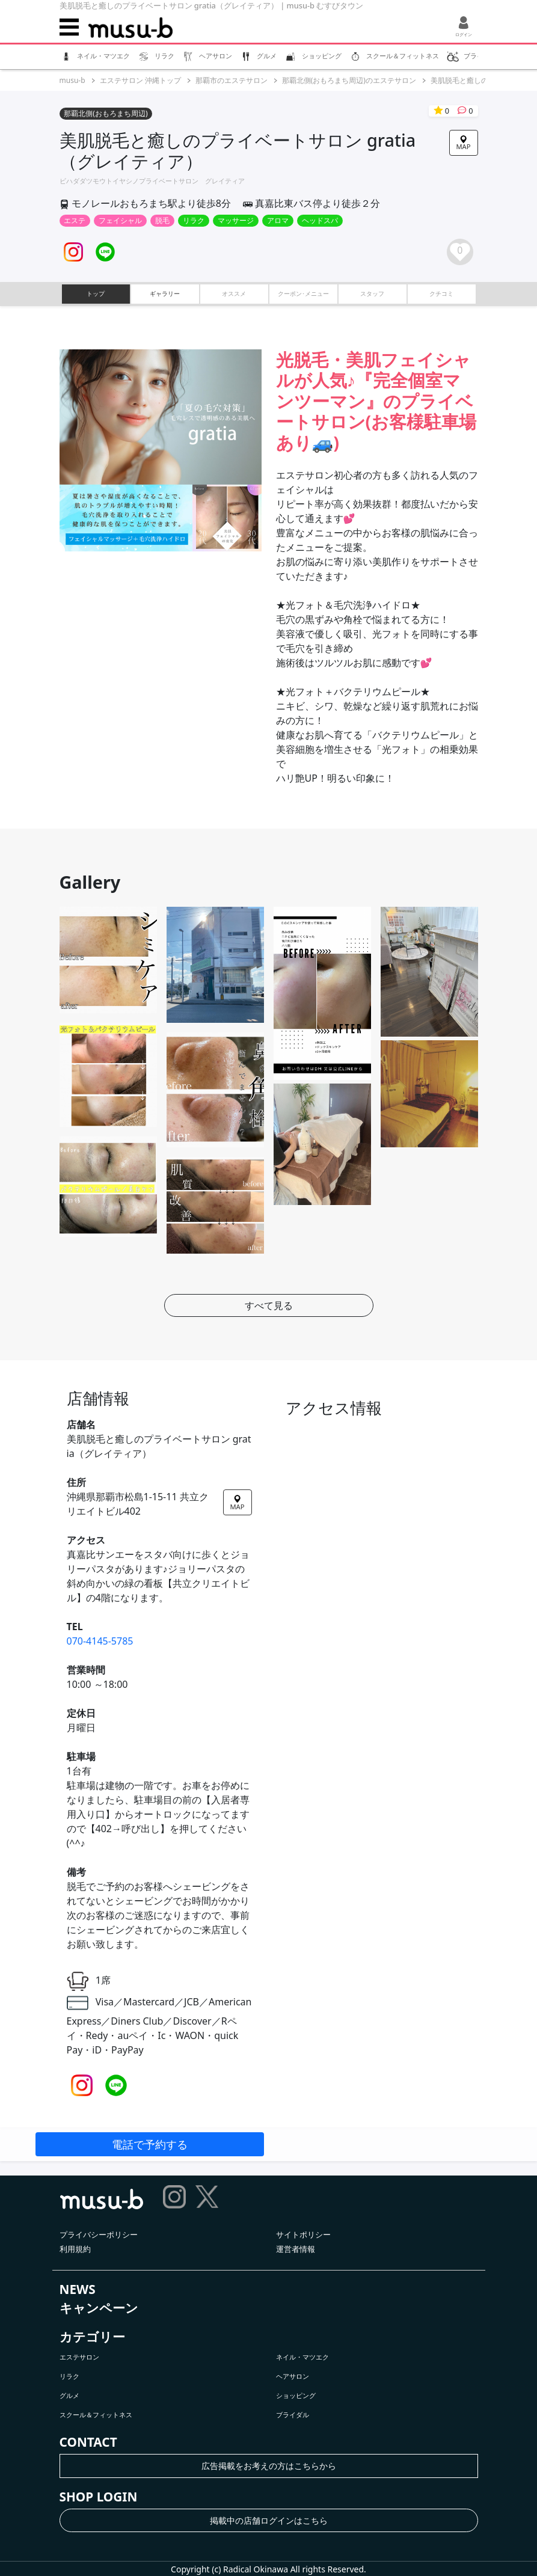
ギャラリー (165, 293)
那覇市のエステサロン (231, 80)
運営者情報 (295, 2248)
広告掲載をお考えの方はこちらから (268, 2465)
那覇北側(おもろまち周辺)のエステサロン (349, 80)
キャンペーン (99, 2307)
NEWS (78, 2289)
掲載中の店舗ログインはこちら (269, 2520)
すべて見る (269, 1305)
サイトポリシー (303, 2234)
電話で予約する (150, 2144)
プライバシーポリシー (99, 2234)
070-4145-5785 (100, 1641)
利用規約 (75, 2248)
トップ (96, 293)
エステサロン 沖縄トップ (140, 80)
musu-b (72, 80)
